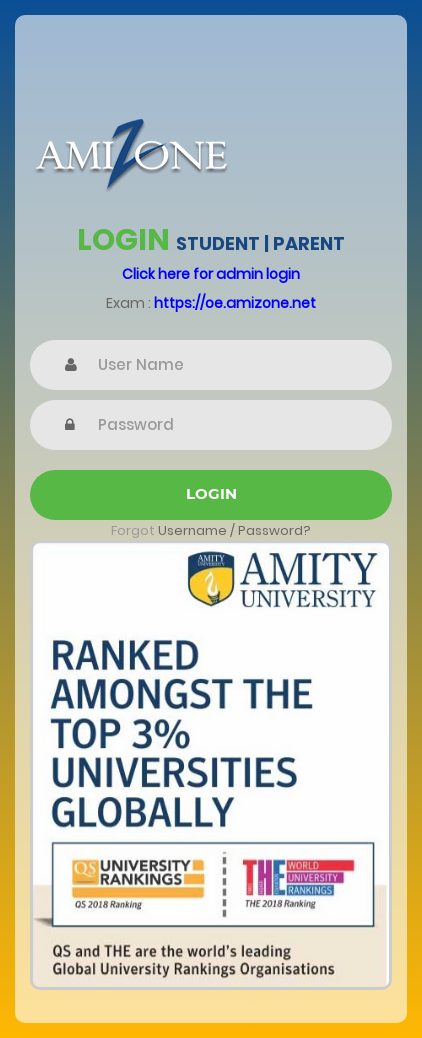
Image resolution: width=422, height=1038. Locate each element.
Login (211, 493)
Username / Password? (234, 530)
